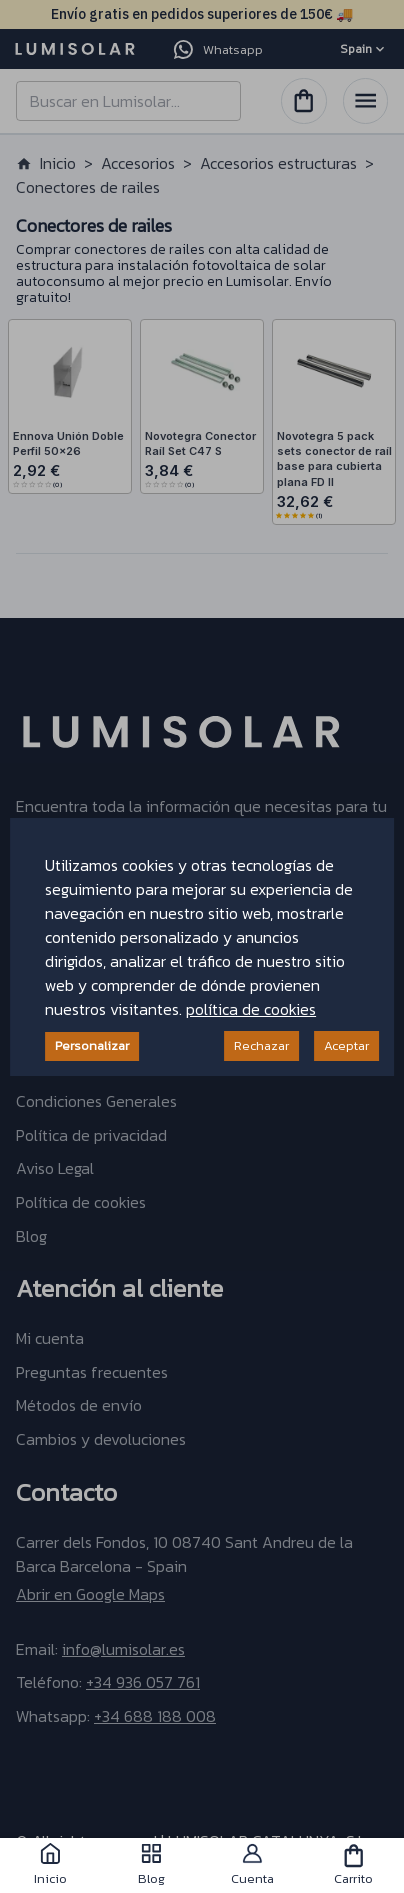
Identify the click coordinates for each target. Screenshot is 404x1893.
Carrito (353, 1865)
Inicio (50, 1865)
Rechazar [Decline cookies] (261, 1045)
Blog (151, 1865)
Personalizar (92, 1045)
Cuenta (252, 1865)
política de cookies (251, 1009)
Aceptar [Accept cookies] (346, 1045)
